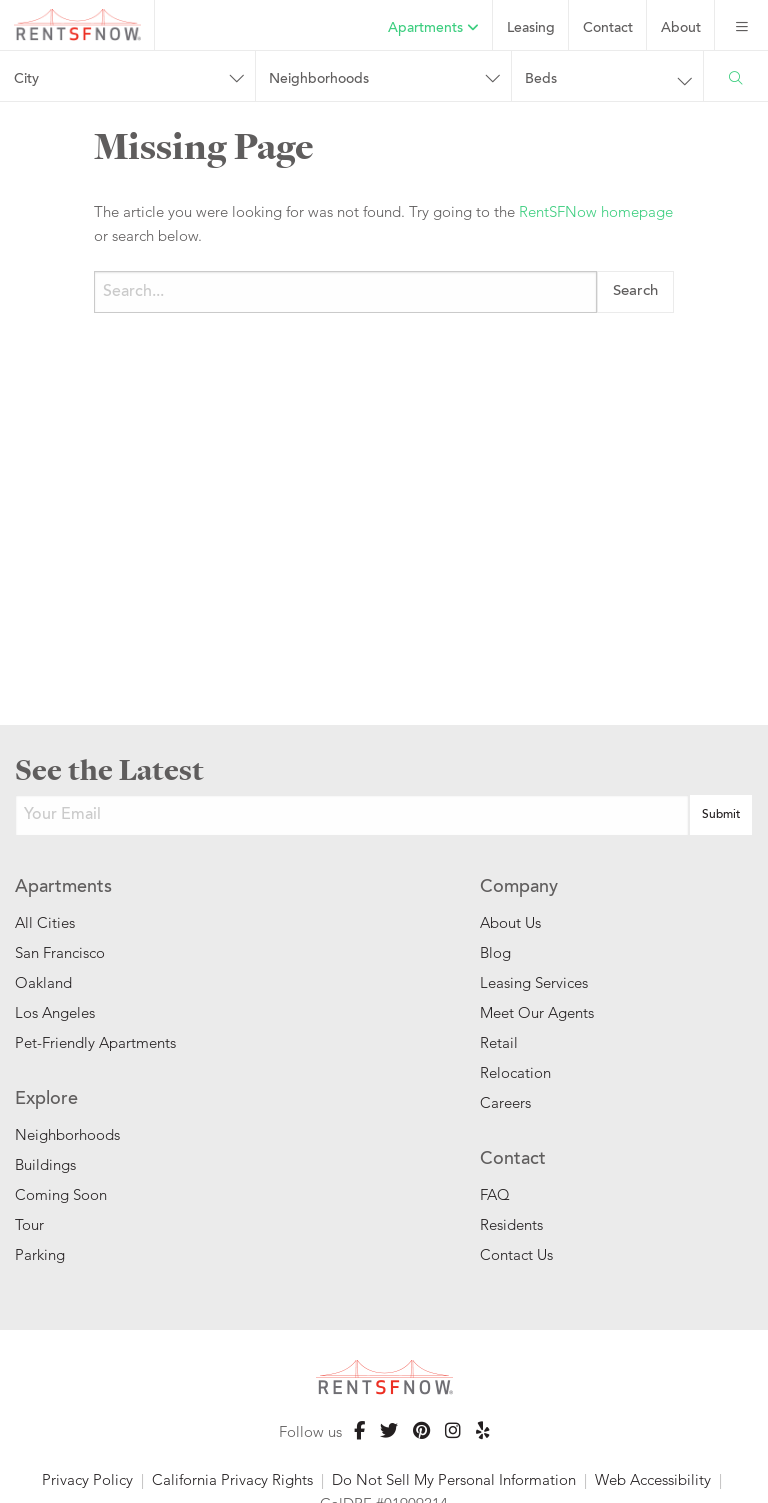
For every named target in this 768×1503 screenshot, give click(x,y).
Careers (505, 1102)
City (26, 80)
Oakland (43, 982)
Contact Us (516, 1254)
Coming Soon (61, 1194)
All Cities (45, 922)
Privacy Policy (87, 1479)
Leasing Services (534, 982)
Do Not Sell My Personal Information (454, 1479)
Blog (495, 952)
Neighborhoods (319, 80)
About (681, 29)
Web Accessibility (653, 1479)
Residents (511, 1224)
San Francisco (60, 952)
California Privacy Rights (232, 1479)
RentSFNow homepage (596, 211)
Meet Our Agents (537, 1012)
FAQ (495, 1194)
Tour (29, 1224)
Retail (499, 1042)
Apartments (433, 28)
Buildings (45, 1164)
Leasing (531, 29)
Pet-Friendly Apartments (95, 1042)
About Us (510, 922)
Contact (608, 29)
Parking (40, 1254)
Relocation (515, 1072)
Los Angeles (55, 1012)
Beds (541, 80)
